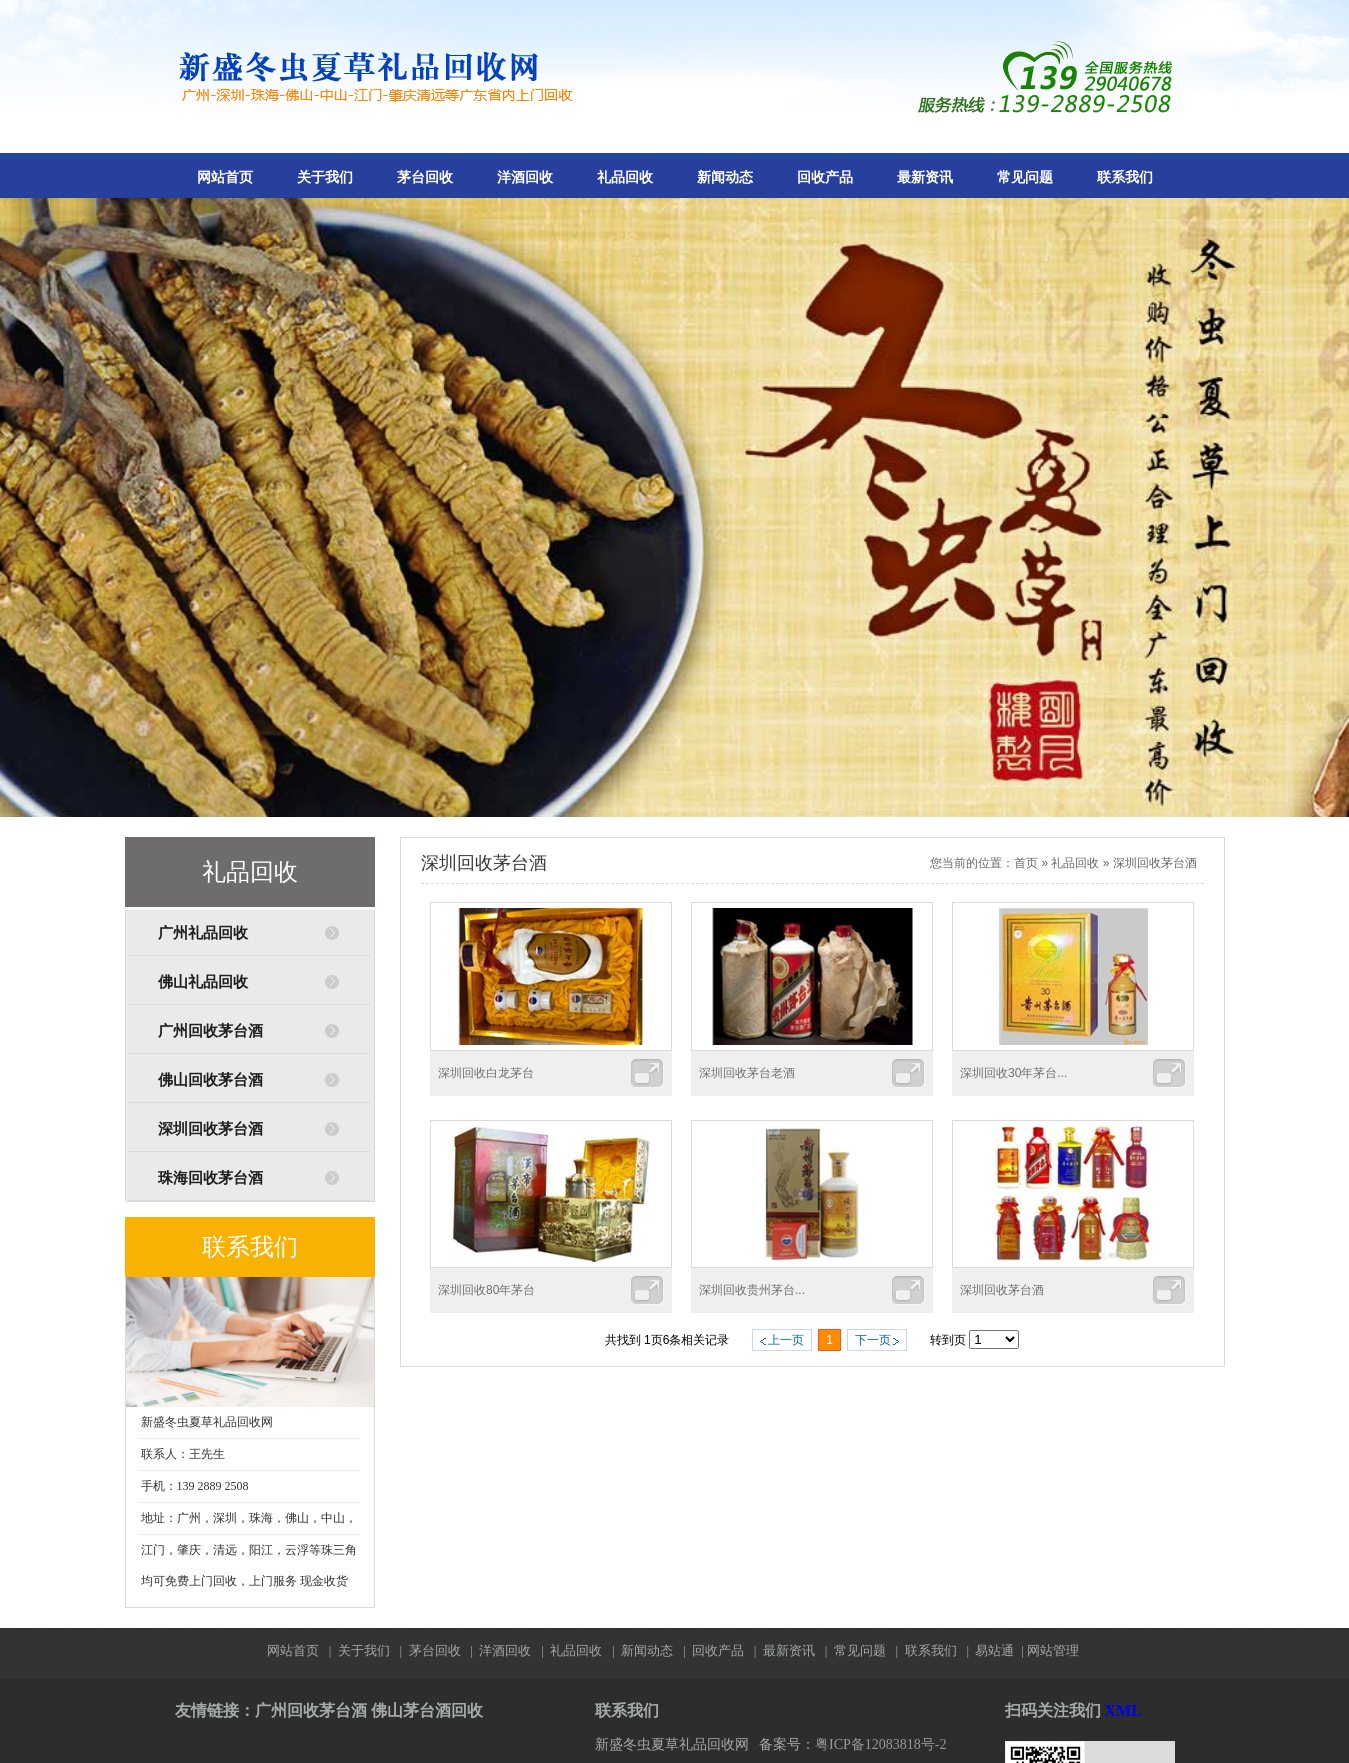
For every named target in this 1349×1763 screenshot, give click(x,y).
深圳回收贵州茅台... (752, 1290)
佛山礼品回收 (203, 982)
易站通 (1000, 1650)
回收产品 (825, 177)
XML (1123, 1710)
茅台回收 (425, 177)
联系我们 (1125, 177)
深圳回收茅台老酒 (747, 1073)
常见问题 (1025, 177)
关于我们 (325, 177)
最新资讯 (925, 177)
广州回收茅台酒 (210, 1031)
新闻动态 (725, 177)
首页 (1026, 863)
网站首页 (225, 177)
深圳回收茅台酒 (210, 1129)
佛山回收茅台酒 (210, 1080)
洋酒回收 (525, 177)
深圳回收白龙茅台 (486, 1073)
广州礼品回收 (203, 933)
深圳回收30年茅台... (1013, 1073)
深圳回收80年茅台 (486, 1290)
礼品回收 (625, 177)
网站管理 (1053, 1650)
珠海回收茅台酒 (210, 1178)
